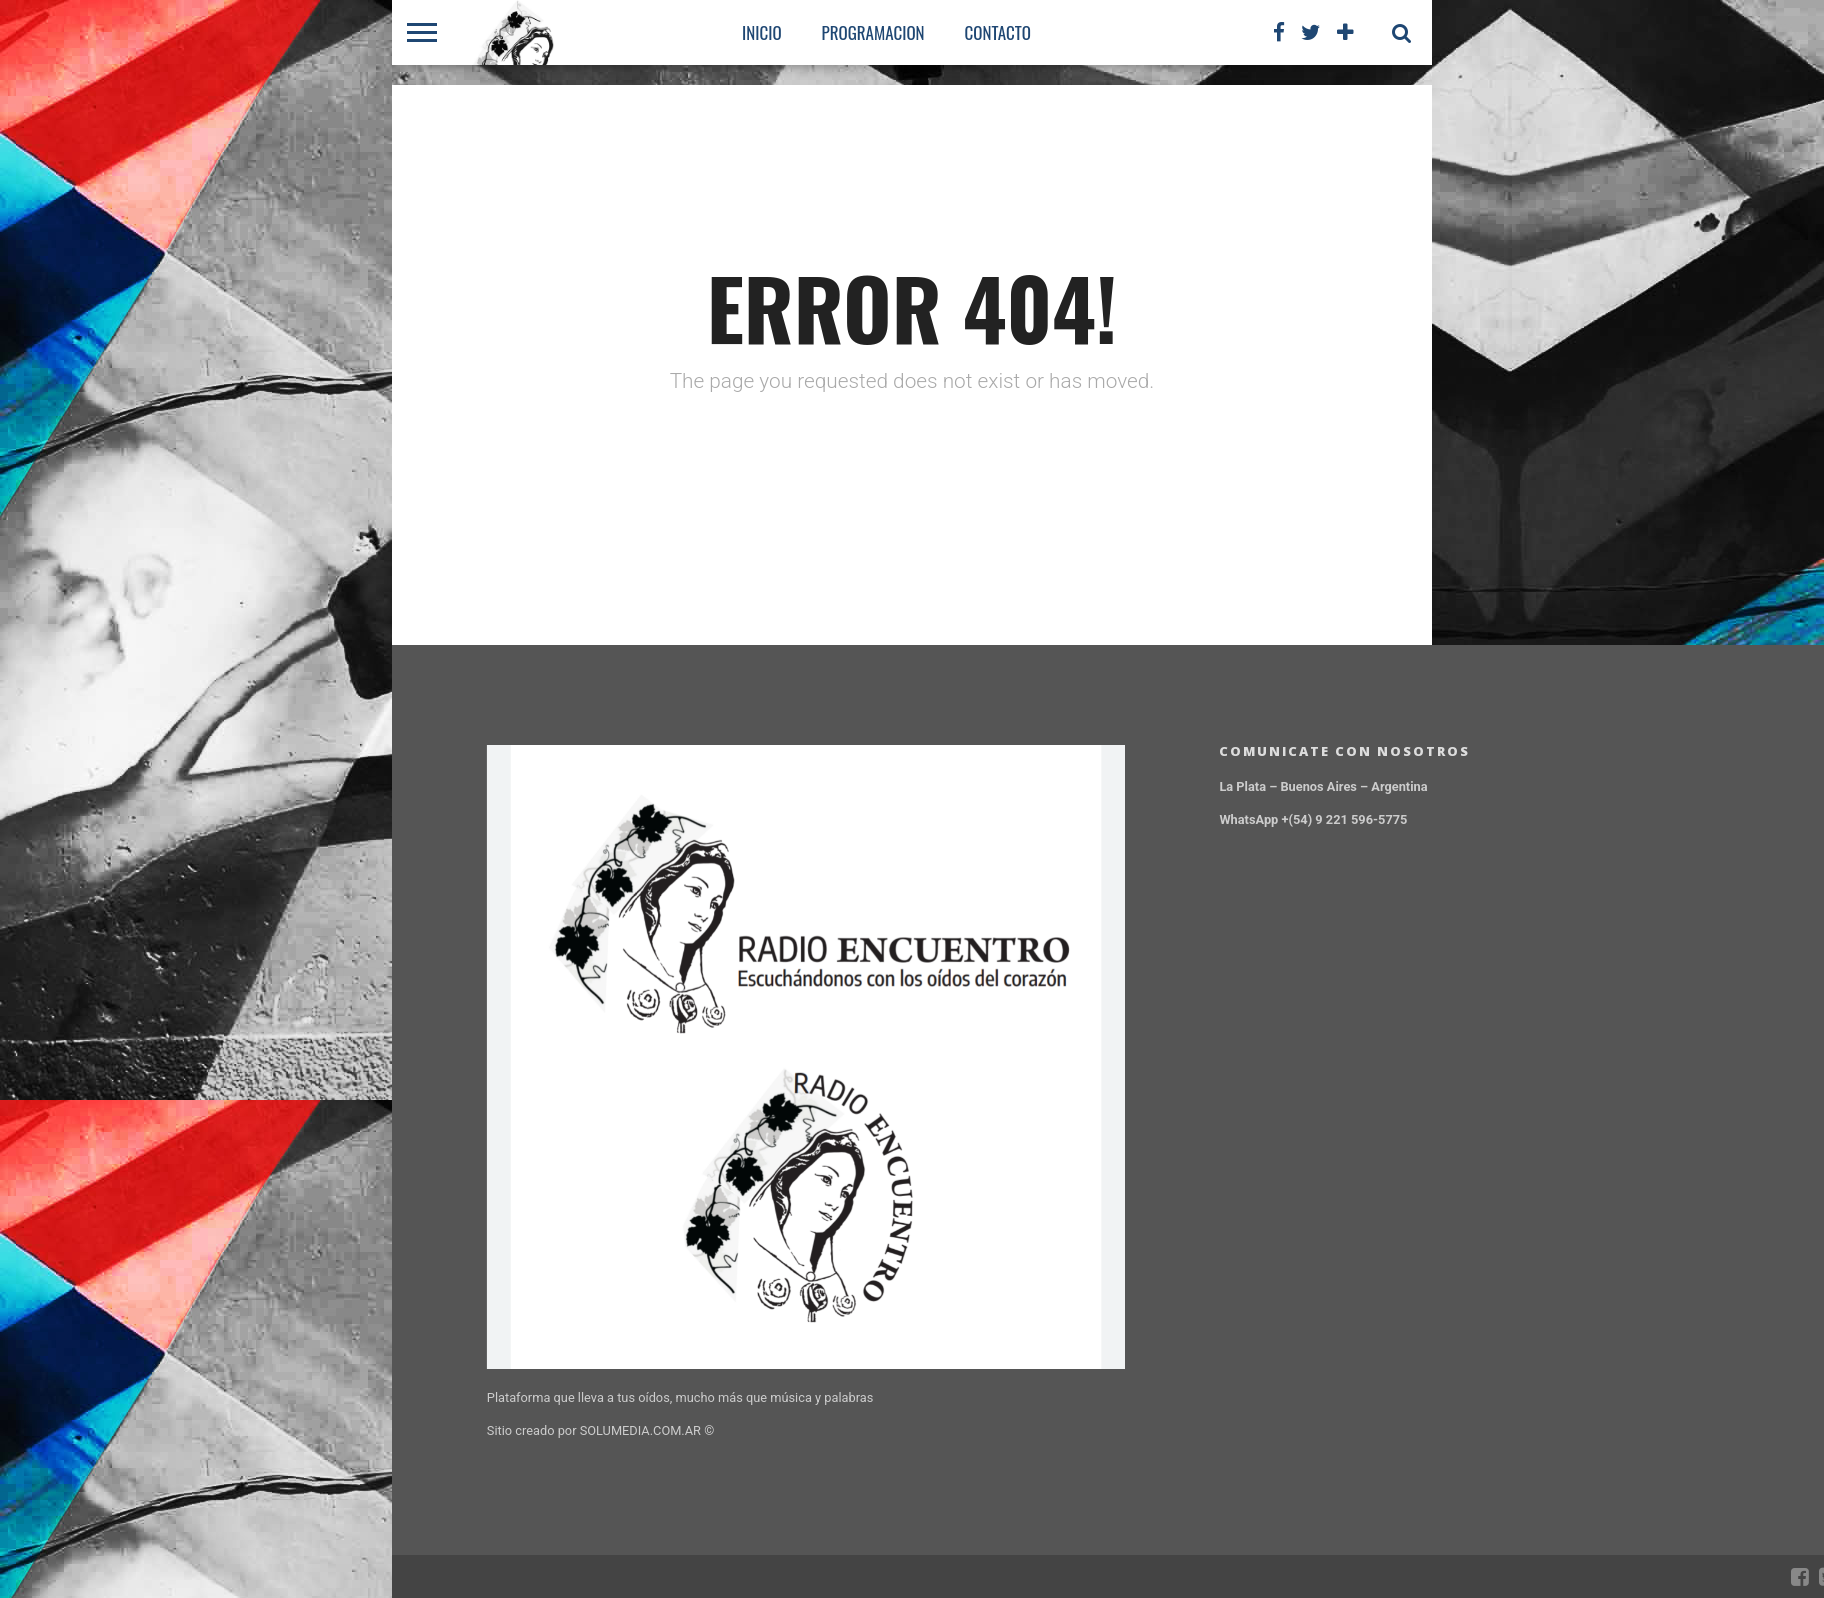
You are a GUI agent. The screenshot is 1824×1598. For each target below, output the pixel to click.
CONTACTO (998, 32)
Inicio (762, 32)
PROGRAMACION (873, 32)
